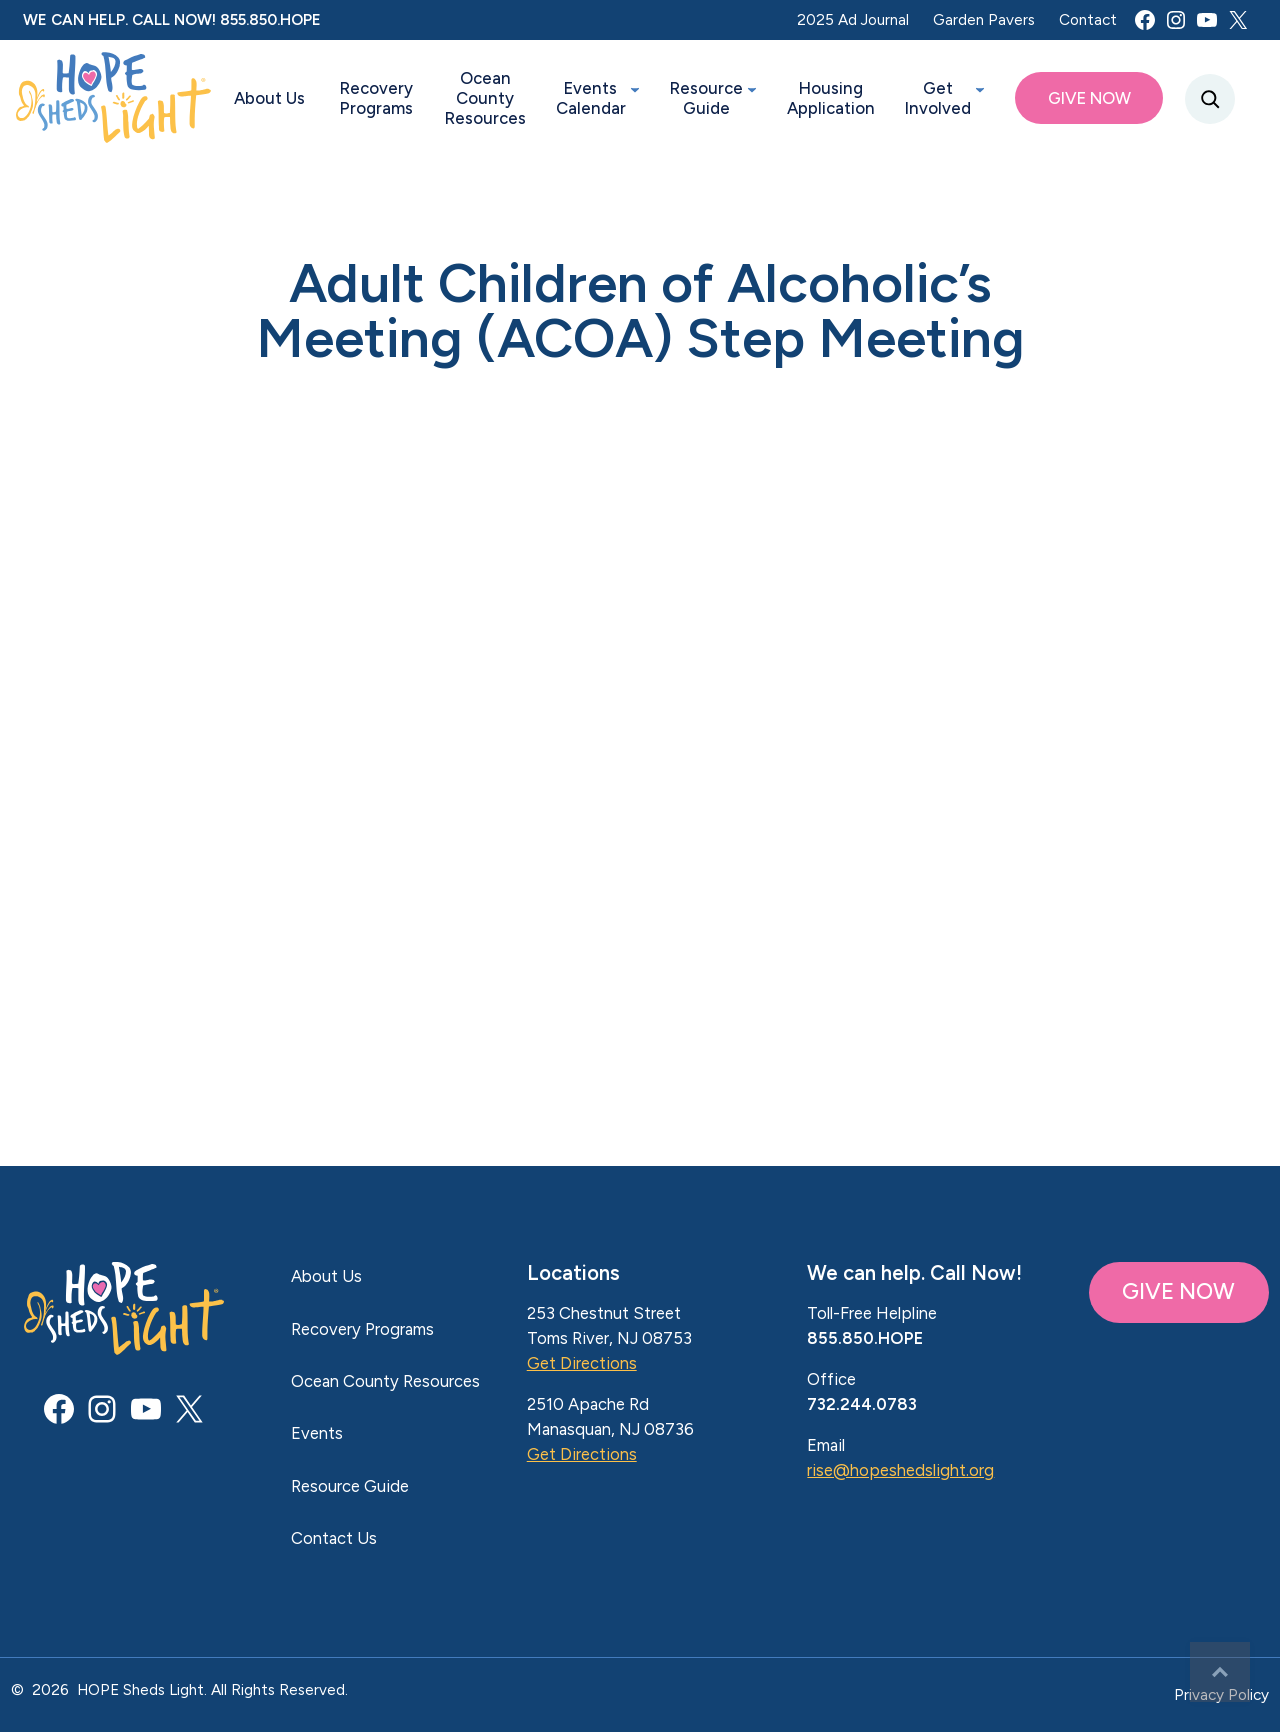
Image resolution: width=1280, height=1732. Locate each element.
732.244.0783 (862, 1404)
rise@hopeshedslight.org (900, 1470)
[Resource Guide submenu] (752, 89)
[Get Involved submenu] (980, 89)
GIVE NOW (1178, 1291)
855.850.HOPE (270, 19)
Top (1220, 1672)
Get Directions (582, 1363)
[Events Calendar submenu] (635, 89)
